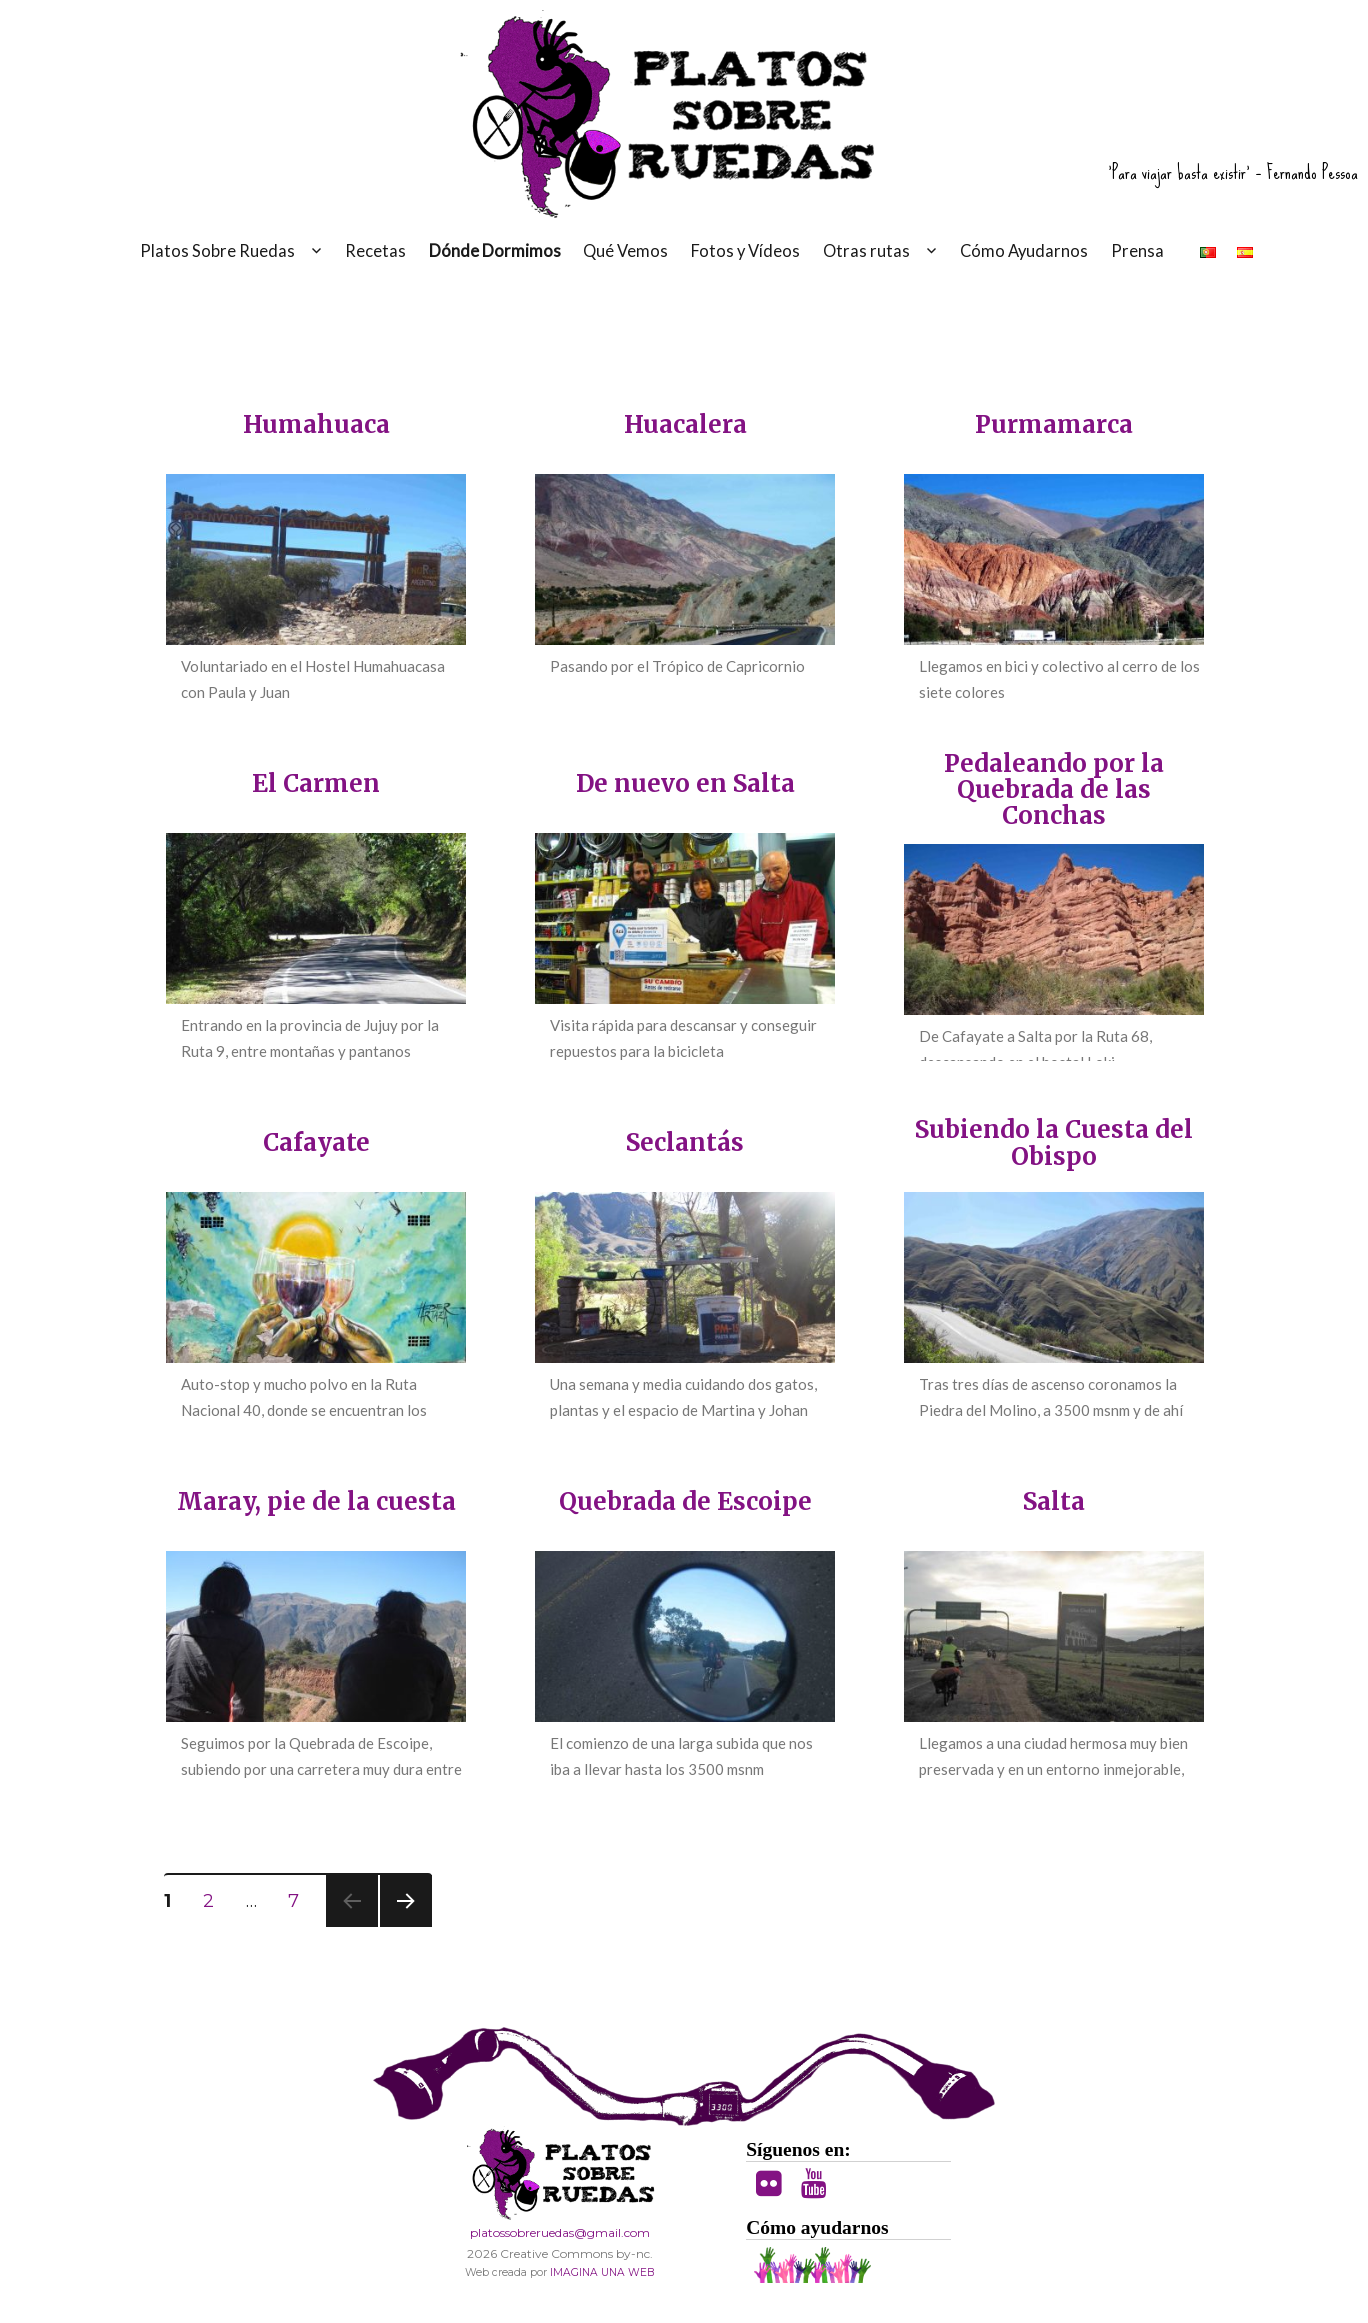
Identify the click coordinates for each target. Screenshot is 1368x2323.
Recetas (375, 251)
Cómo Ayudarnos (1024, 251)
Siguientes (406, 1901)
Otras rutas (866, 251)
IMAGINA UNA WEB (602, 2272)
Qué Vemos (625, 251)
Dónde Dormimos (495, 251)
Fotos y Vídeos (745, 251)
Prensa (1137, 251)
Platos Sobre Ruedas (217, 251)
